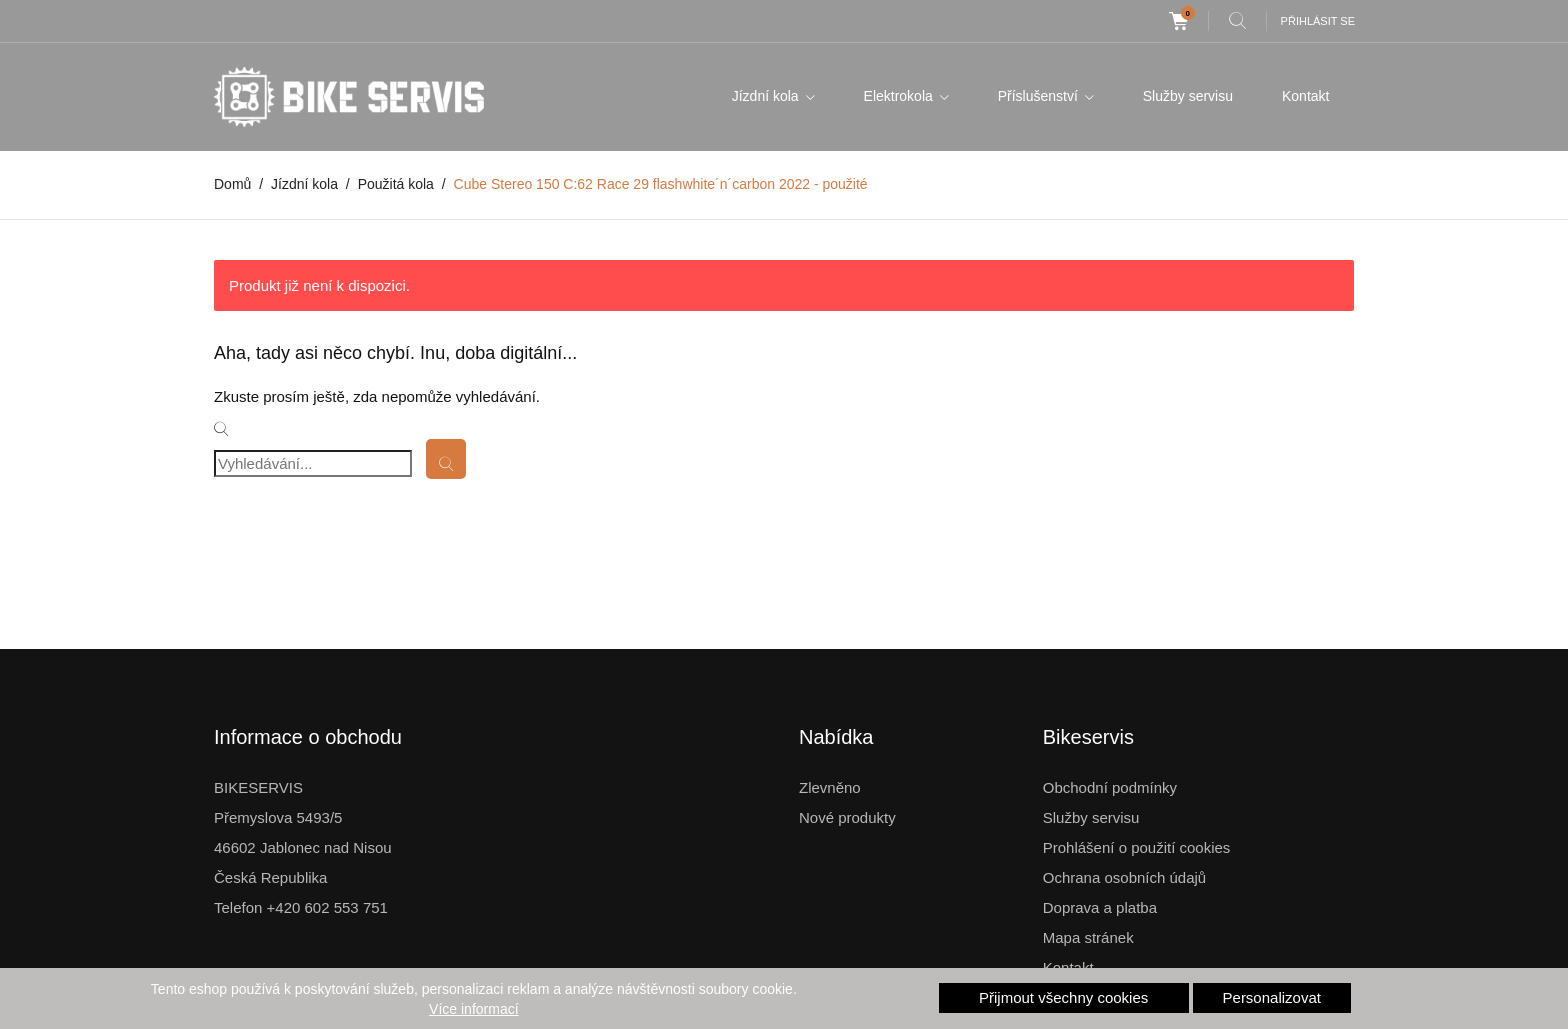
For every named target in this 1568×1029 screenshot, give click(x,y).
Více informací (473, 1009)
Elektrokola (900, 96)
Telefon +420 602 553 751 (301, 907)
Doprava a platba (1100, 907)
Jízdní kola (767, 96)
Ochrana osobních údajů (1124, 877)
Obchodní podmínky (1110, 787)
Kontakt (1305, 96)
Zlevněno (830, 787)
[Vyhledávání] (313, 463)
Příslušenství (1040, 96)
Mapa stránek (1088, 937)
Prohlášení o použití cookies (1137, 847)
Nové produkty (847, 817)
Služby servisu (1188, 96)
